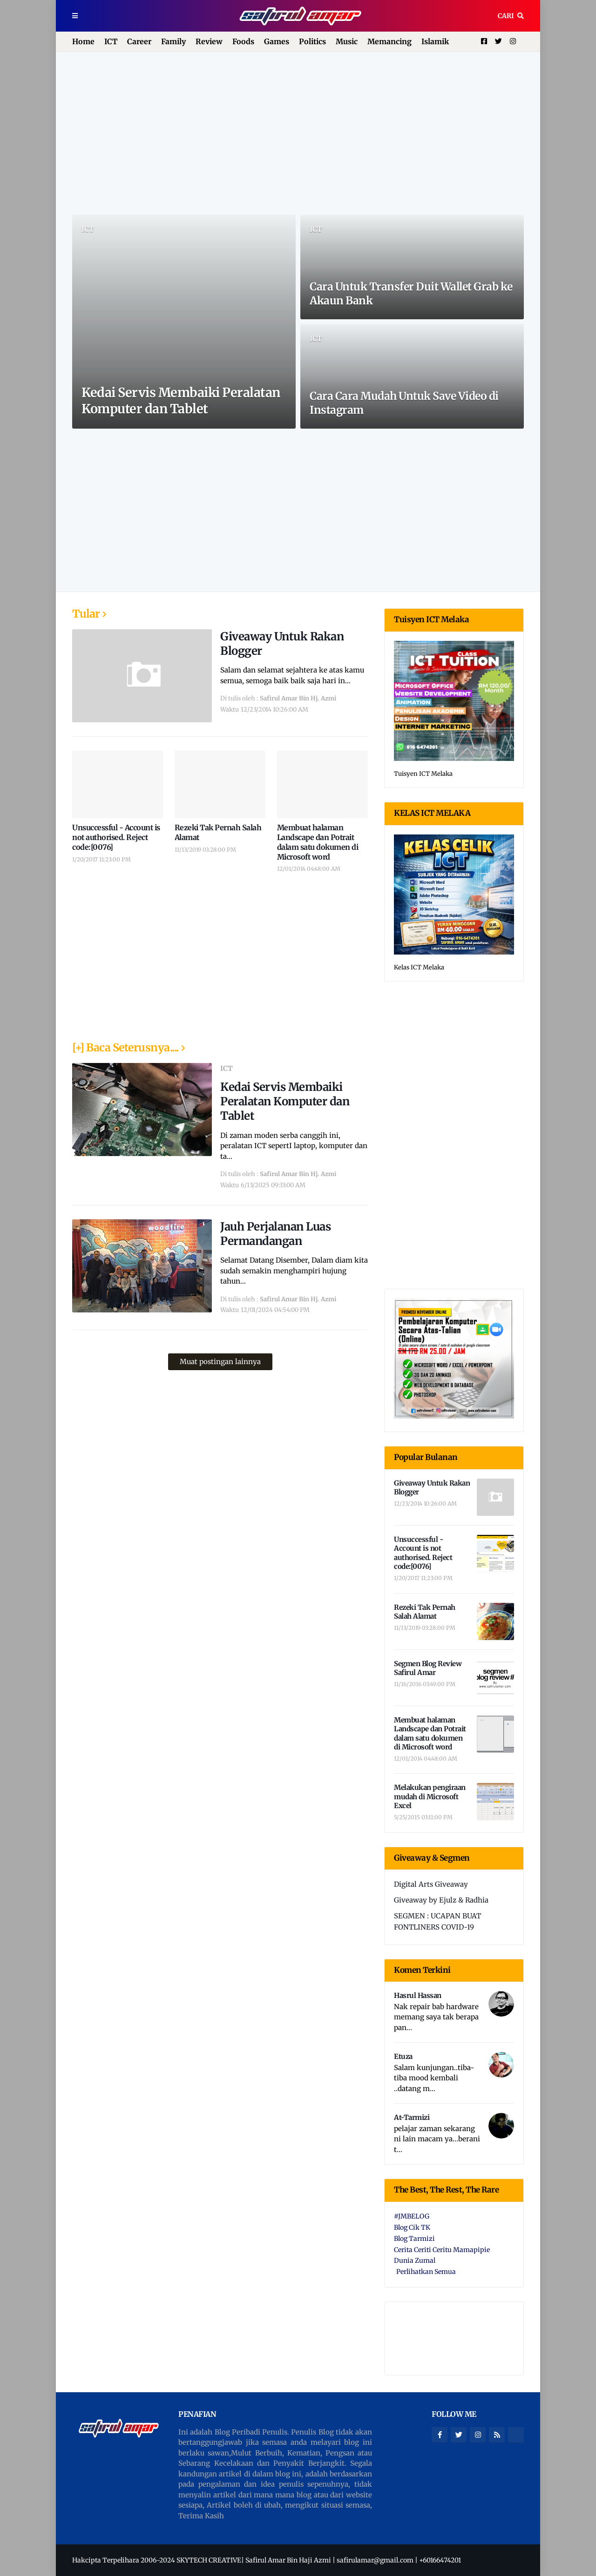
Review (209, 41)
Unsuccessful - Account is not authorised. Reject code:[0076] (116, 837)
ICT (110, 41)
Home (83, 41)
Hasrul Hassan (417, 1995)
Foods (243, 41)
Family (173, 41)
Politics (312, 41)
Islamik (435, 41)
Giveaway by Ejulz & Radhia (441, 1900)
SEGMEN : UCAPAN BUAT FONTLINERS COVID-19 (437, 1921)
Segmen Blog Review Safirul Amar (427, 1668)
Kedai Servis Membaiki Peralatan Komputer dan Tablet (180, 400)
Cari (506, 16)
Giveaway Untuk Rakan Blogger (282, 643)
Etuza (403, 2056)
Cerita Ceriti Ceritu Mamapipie (442, 2250)
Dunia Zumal (414, 2260)
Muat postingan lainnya (220, 1361)
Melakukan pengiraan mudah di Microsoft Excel (430, 1796)
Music (347, 41)
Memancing (389, 41)
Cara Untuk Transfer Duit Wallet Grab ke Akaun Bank (411, 293)
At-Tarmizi (411, 2117)
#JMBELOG (411, 2216)
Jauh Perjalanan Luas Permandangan (275, 1233)
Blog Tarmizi (414, 2238)
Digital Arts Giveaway (431, 1884)
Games (276, 41)
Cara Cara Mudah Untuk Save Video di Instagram (404, 403)
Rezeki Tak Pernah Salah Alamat (218, 832)
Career (139, 41)
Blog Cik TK (412, 2227)
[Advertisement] (298, 133)
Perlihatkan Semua (426, 2271)
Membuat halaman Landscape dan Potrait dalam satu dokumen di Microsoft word (318, 842)
